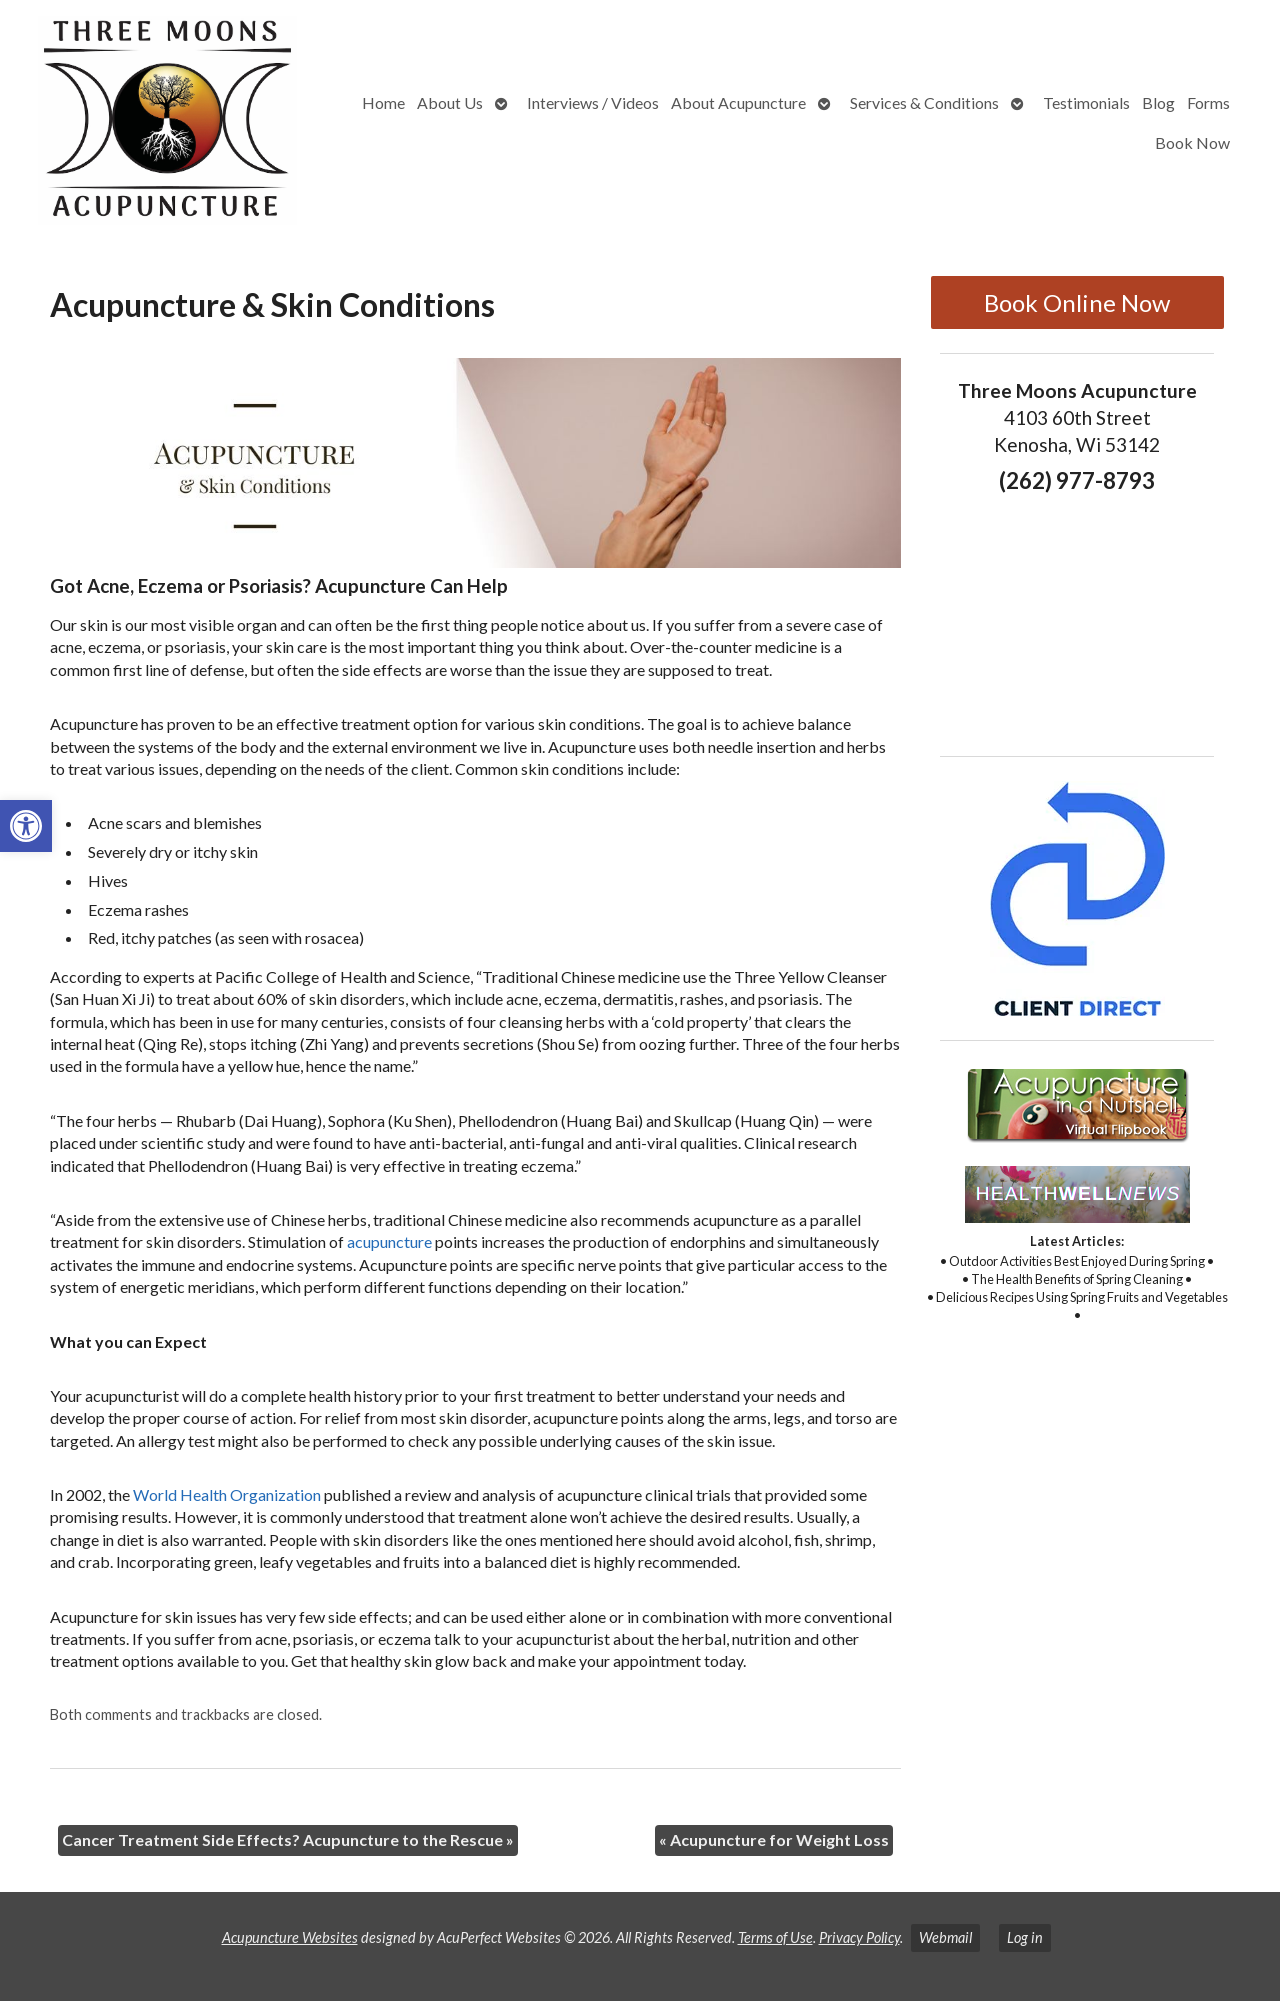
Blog (1158, 102)
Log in (1025, 1937)
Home (383, 102)
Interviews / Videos (593, 102)
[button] (26, 826)
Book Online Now (1077, 302)
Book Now (1192, 142)
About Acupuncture (738, 102)
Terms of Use (775, 1937)
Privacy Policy (859, 1937)
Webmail (945, 1937)
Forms (1208, 102)
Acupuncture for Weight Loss (774, 1839)
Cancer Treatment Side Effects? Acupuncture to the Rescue (288, 1839)
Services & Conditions (924, 102)
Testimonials (1086, 102)
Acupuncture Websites (290, 1937)
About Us (450, 102)
